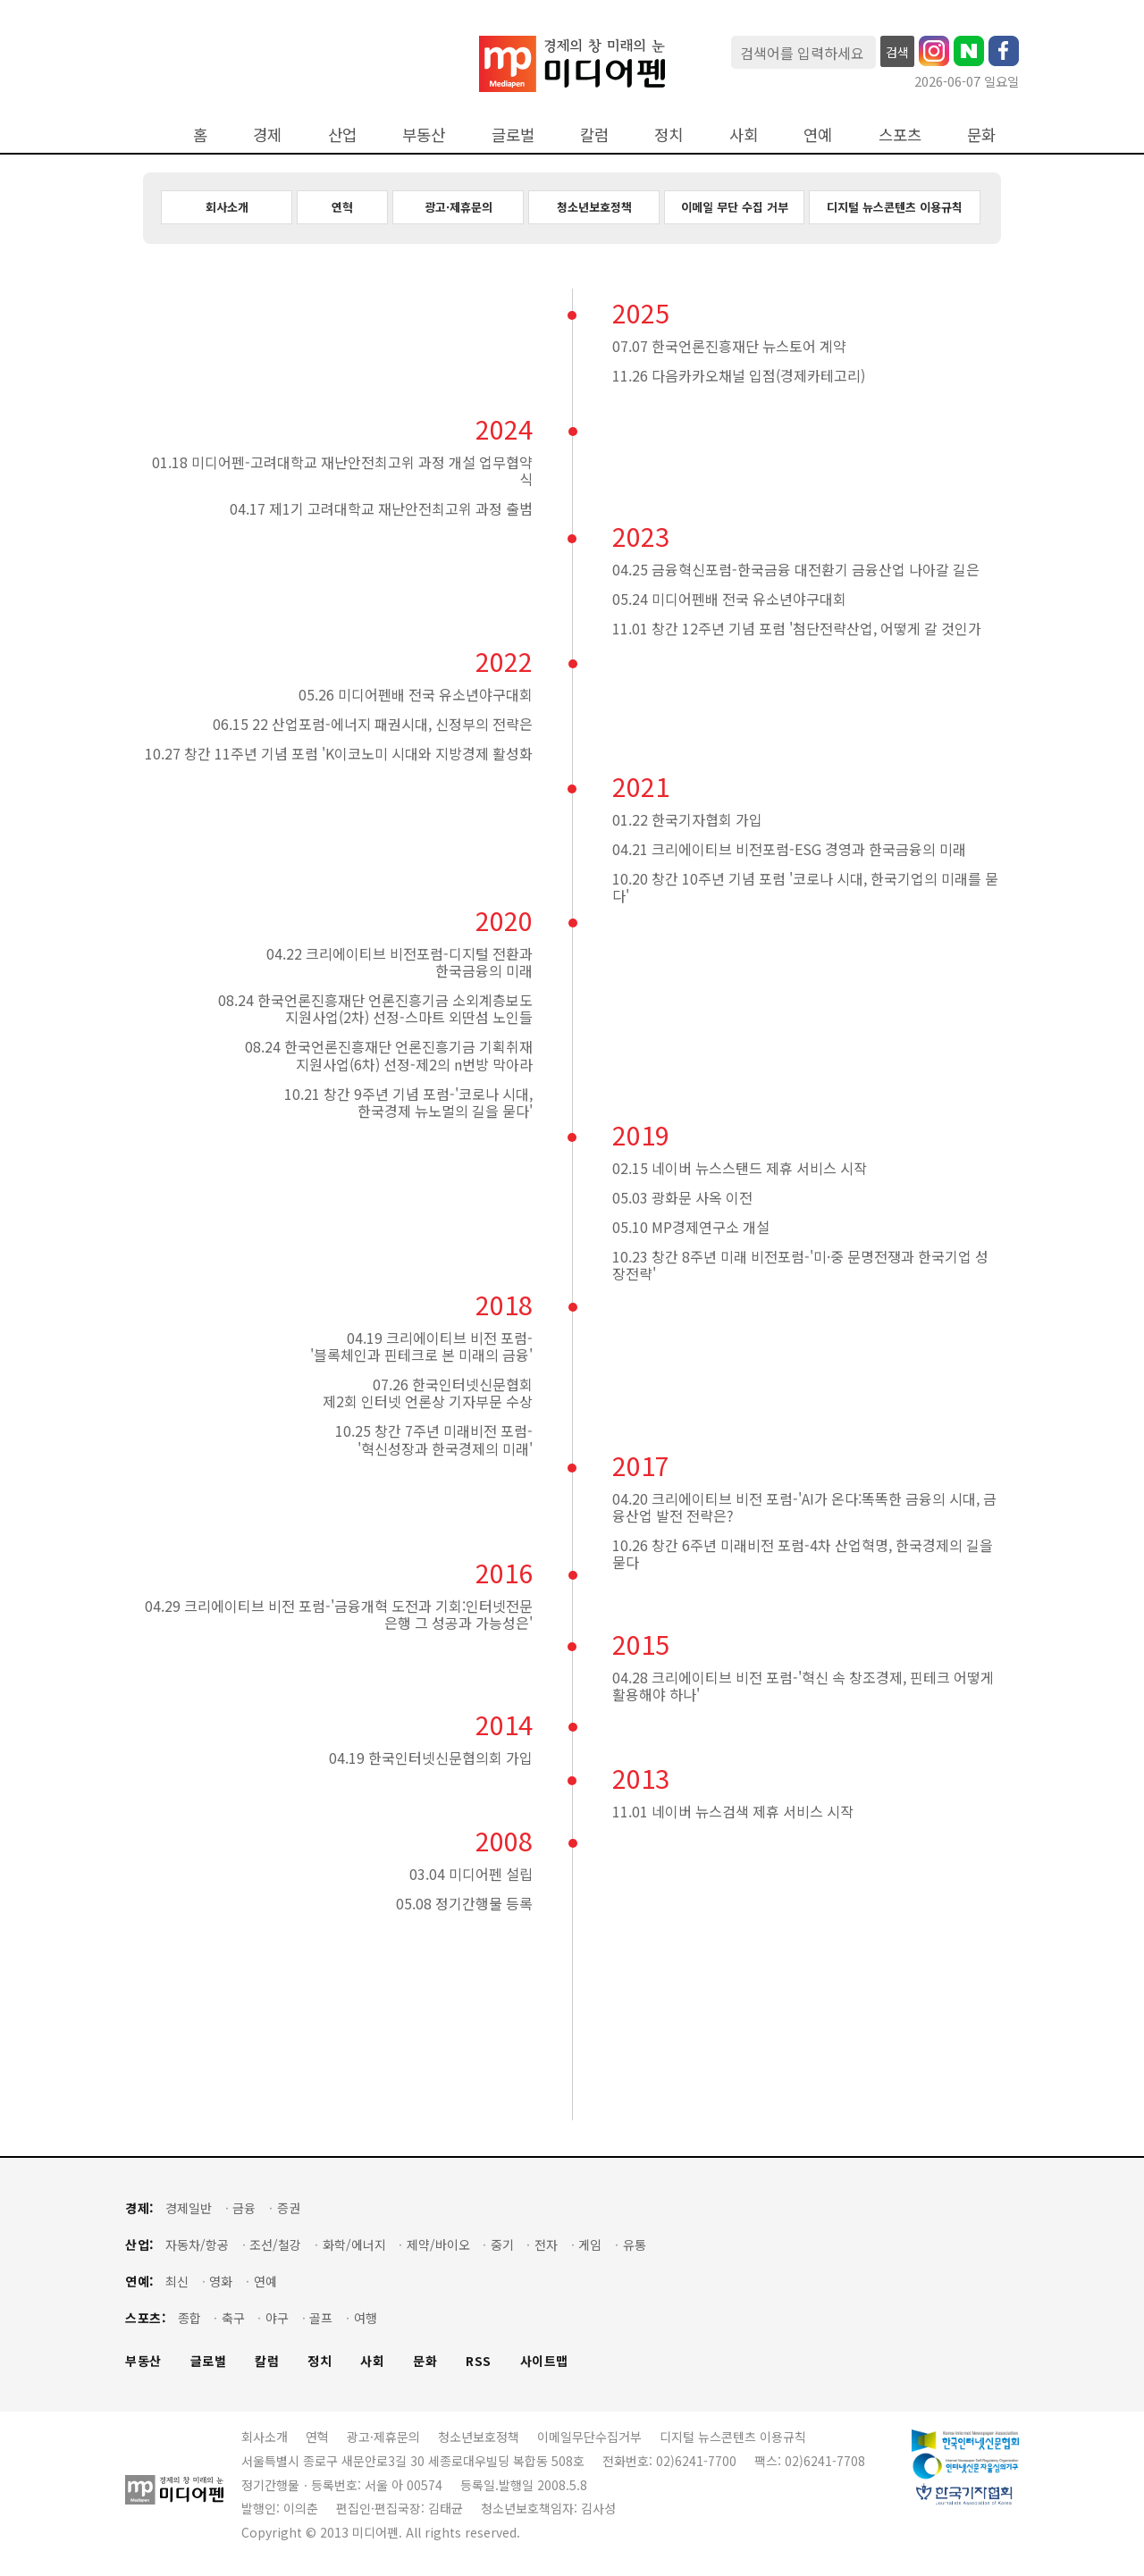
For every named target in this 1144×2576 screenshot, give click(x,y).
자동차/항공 (197, 2245)
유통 (634, 2245)
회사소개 (227, 206)
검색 (897, 52)
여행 (365, 2318)
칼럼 (594, 134)
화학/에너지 (354, 2245)
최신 (177, 2281)
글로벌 (513, 134)
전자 (546, 2245)
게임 (589, 2245)
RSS (479, 2361)
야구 (277, 2318)
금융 (244, 2208)
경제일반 (188, 2208)
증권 (288, 2208)
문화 (981, 134)
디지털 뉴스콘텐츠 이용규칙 (895, 206)
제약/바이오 (438, 2245)
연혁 (342, 206)
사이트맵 (544, 2361)
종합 (189, 2318)
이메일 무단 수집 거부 (734, 206)
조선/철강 (275, 2245)
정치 (668, 134)
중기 (502, 2245)
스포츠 (900, 134)
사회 (743, 134)
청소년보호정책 (594, 206)
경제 (267, 134)
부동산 (423, 134)
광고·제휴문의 (458, 206)
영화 (220, 2281)
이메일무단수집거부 (589, 2437)
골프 (320, 2318)
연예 (817, 134)
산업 (342, 134)
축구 (233, 2318)
